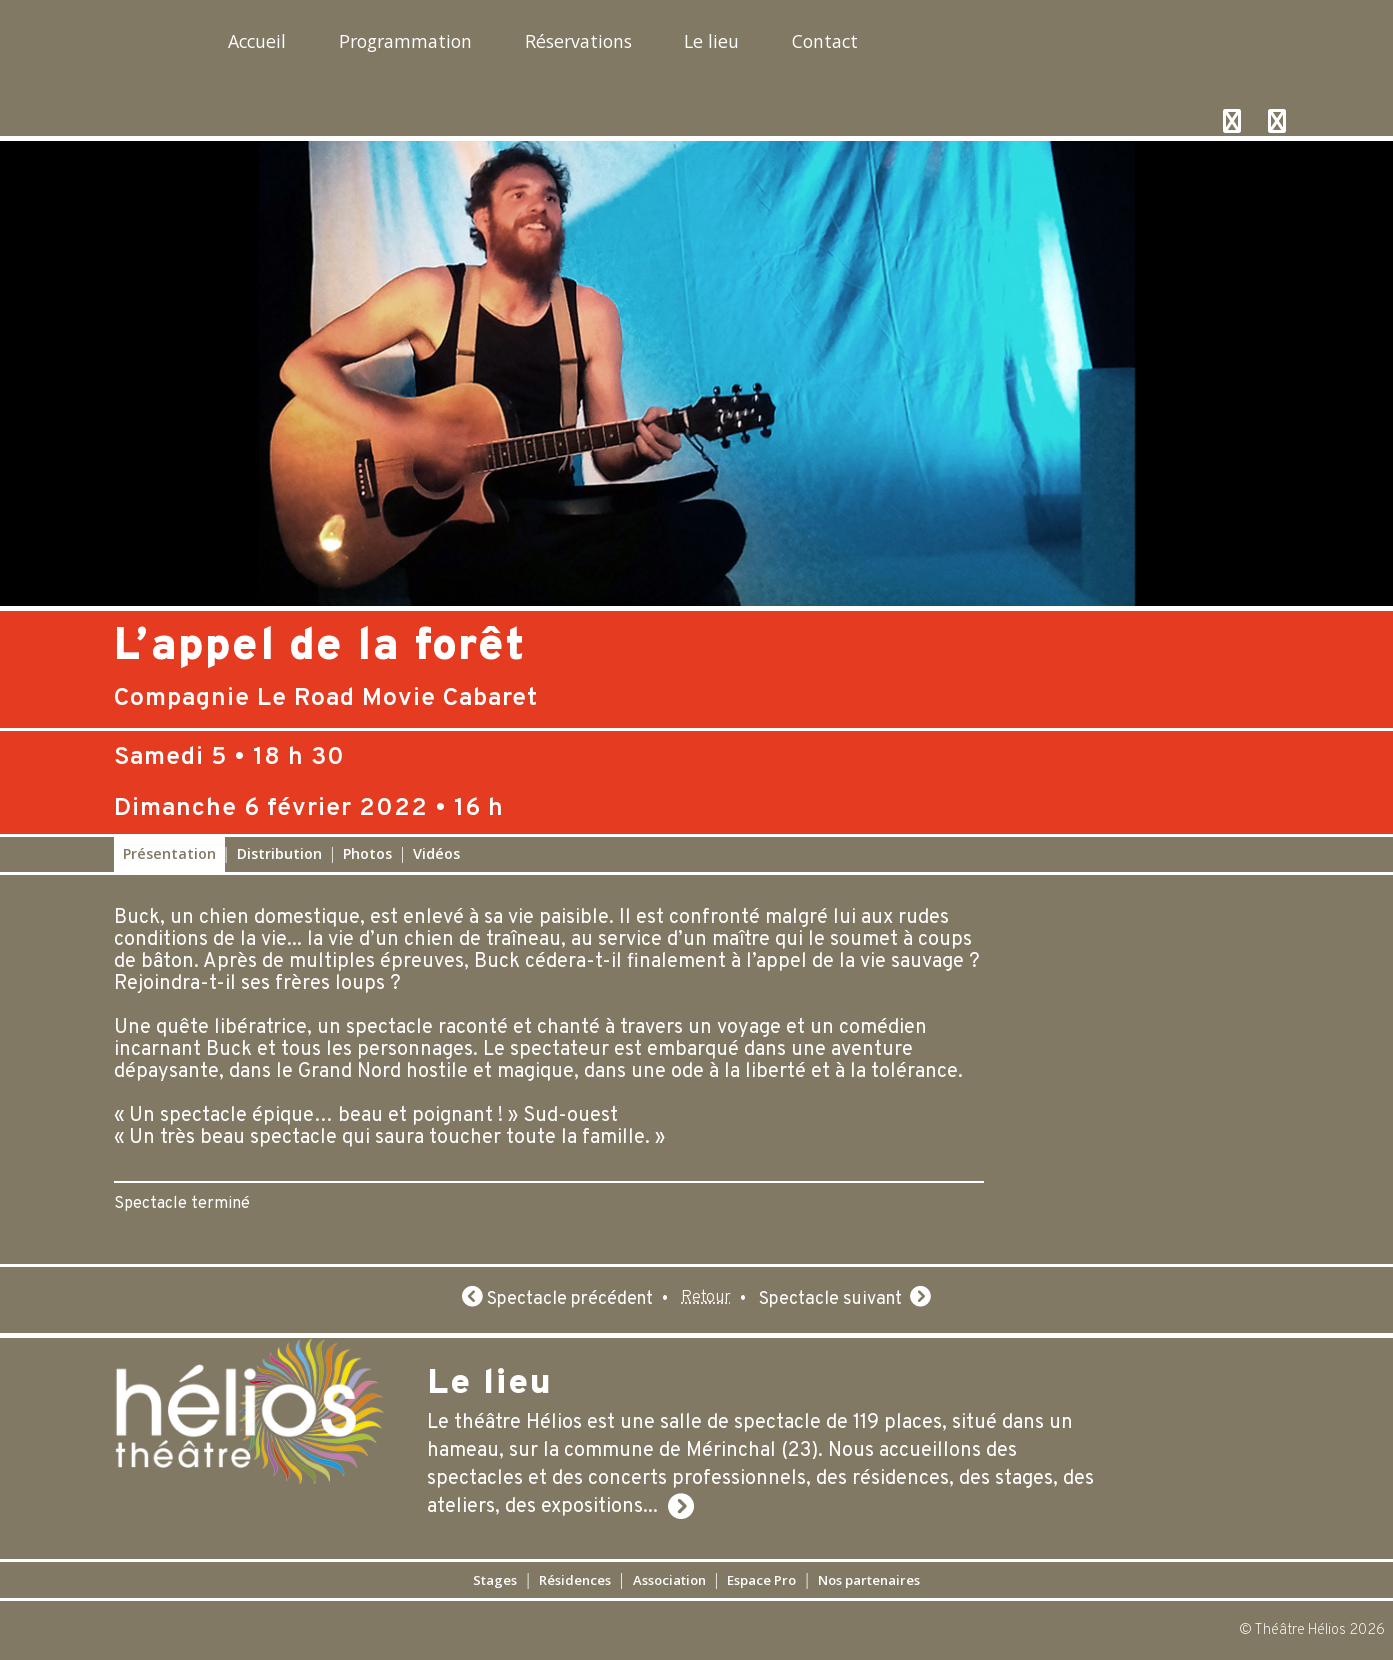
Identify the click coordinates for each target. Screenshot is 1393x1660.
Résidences (538, 1579)
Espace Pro (785, 1579)
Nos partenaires (925, 1579)
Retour (706, 1299)
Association (663, 1579)
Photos (367, 853)
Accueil (274, 46)
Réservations (689, 46)
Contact (1004, 46)
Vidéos (436, 853)
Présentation (169, 853)
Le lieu (860, 46)
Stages (432, 1579)
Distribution (279, 853)
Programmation (466, 46)
